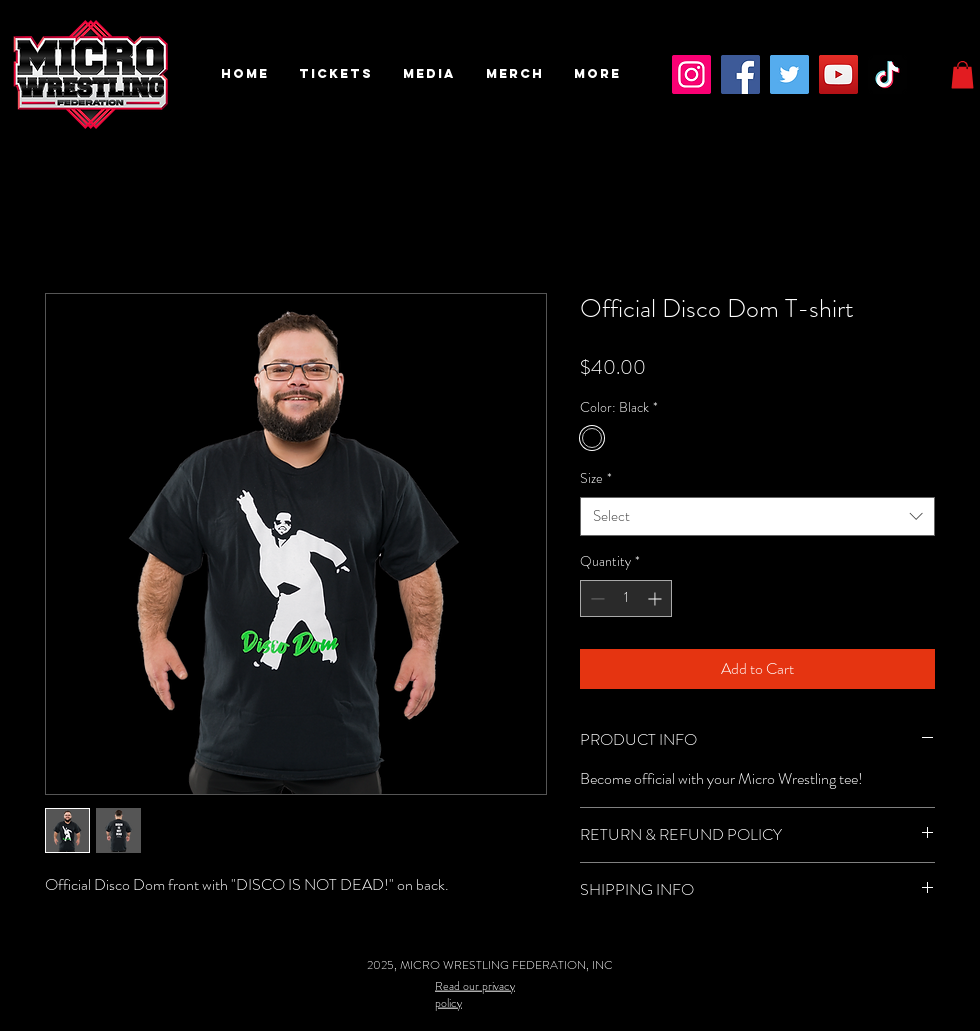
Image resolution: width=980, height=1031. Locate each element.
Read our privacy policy (475, 993)
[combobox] (757, 516)
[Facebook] (740, 74)
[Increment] (656, 598)
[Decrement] (595, 598)
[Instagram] (691, 74)
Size (596, 478)
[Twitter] (789, 74)
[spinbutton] (626, 598)
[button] (336, 74)
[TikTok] (887, 74)
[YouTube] (838, 74)
